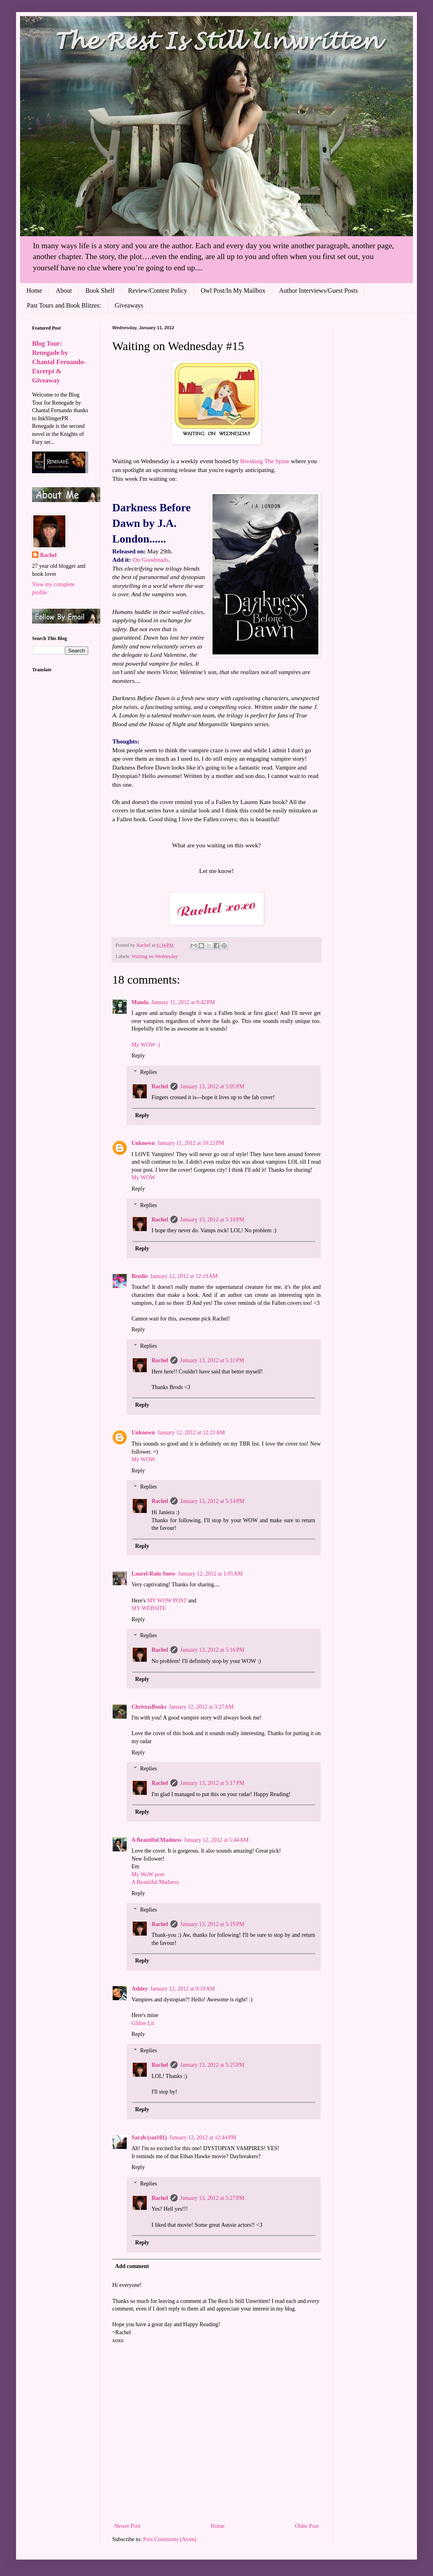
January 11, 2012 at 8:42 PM (183, 1002)
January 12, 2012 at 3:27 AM (201, 1707)
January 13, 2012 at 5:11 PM (212, 1360)
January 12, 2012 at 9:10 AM (182, 1989)
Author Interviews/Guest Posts (318, 290)
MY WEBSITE (149, 1608)
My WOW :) (146, 1045)
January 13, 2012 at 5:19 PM (212, 1924)
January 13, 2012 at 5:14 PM (212, 1501)
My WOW (143, 1178)
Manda (140, 1002)
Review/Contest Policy (157, 290)
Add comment (132, 2266)
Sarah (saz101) (149, 2138)
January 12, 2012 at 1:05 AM (210, 1574)
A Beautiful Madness (156, 1840)
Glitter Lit (143, 2023)
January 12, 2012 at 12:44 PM (202, 2138)
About (64, 290)
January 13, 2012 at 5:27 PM (212, 2198)
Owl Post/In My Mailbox (233, 290)
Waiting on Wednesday (155, 956)
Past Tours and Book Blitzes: (64, 305)
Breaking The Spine (264, 461)
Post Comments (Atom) (169, 2539)
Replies (148, 1072)
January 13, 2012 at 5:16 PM (212, 1650)
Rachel (160, 1086)
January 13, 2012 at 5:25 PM (212, 2065)
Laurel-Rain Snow (154, 1574)
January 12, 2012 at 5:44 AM (216, 1840)
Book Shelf (99, 290)
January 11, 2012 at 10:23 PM (190, 1143)
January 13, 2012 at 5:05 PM (212, 1086)
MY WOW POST (167, 1601)
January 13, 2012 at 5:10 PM (212, 1220)
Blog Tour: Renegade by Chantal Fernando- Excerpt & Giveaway (59, 362)
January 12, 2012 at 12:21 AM (191, 1433)
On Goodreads (150, 559)
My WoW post (148, 1874)
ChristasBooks (149, 1707)
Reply (138, 1056)
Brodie (140, 1276)
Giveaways (129, 305)
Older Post (307, 2526)
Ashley (140, 1989)
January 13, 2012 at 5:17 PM (212, 1783)
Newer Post (127, 2526)
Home (34, 290)
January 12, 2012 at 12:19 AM (184, 1276)
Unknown (143, 1143)
